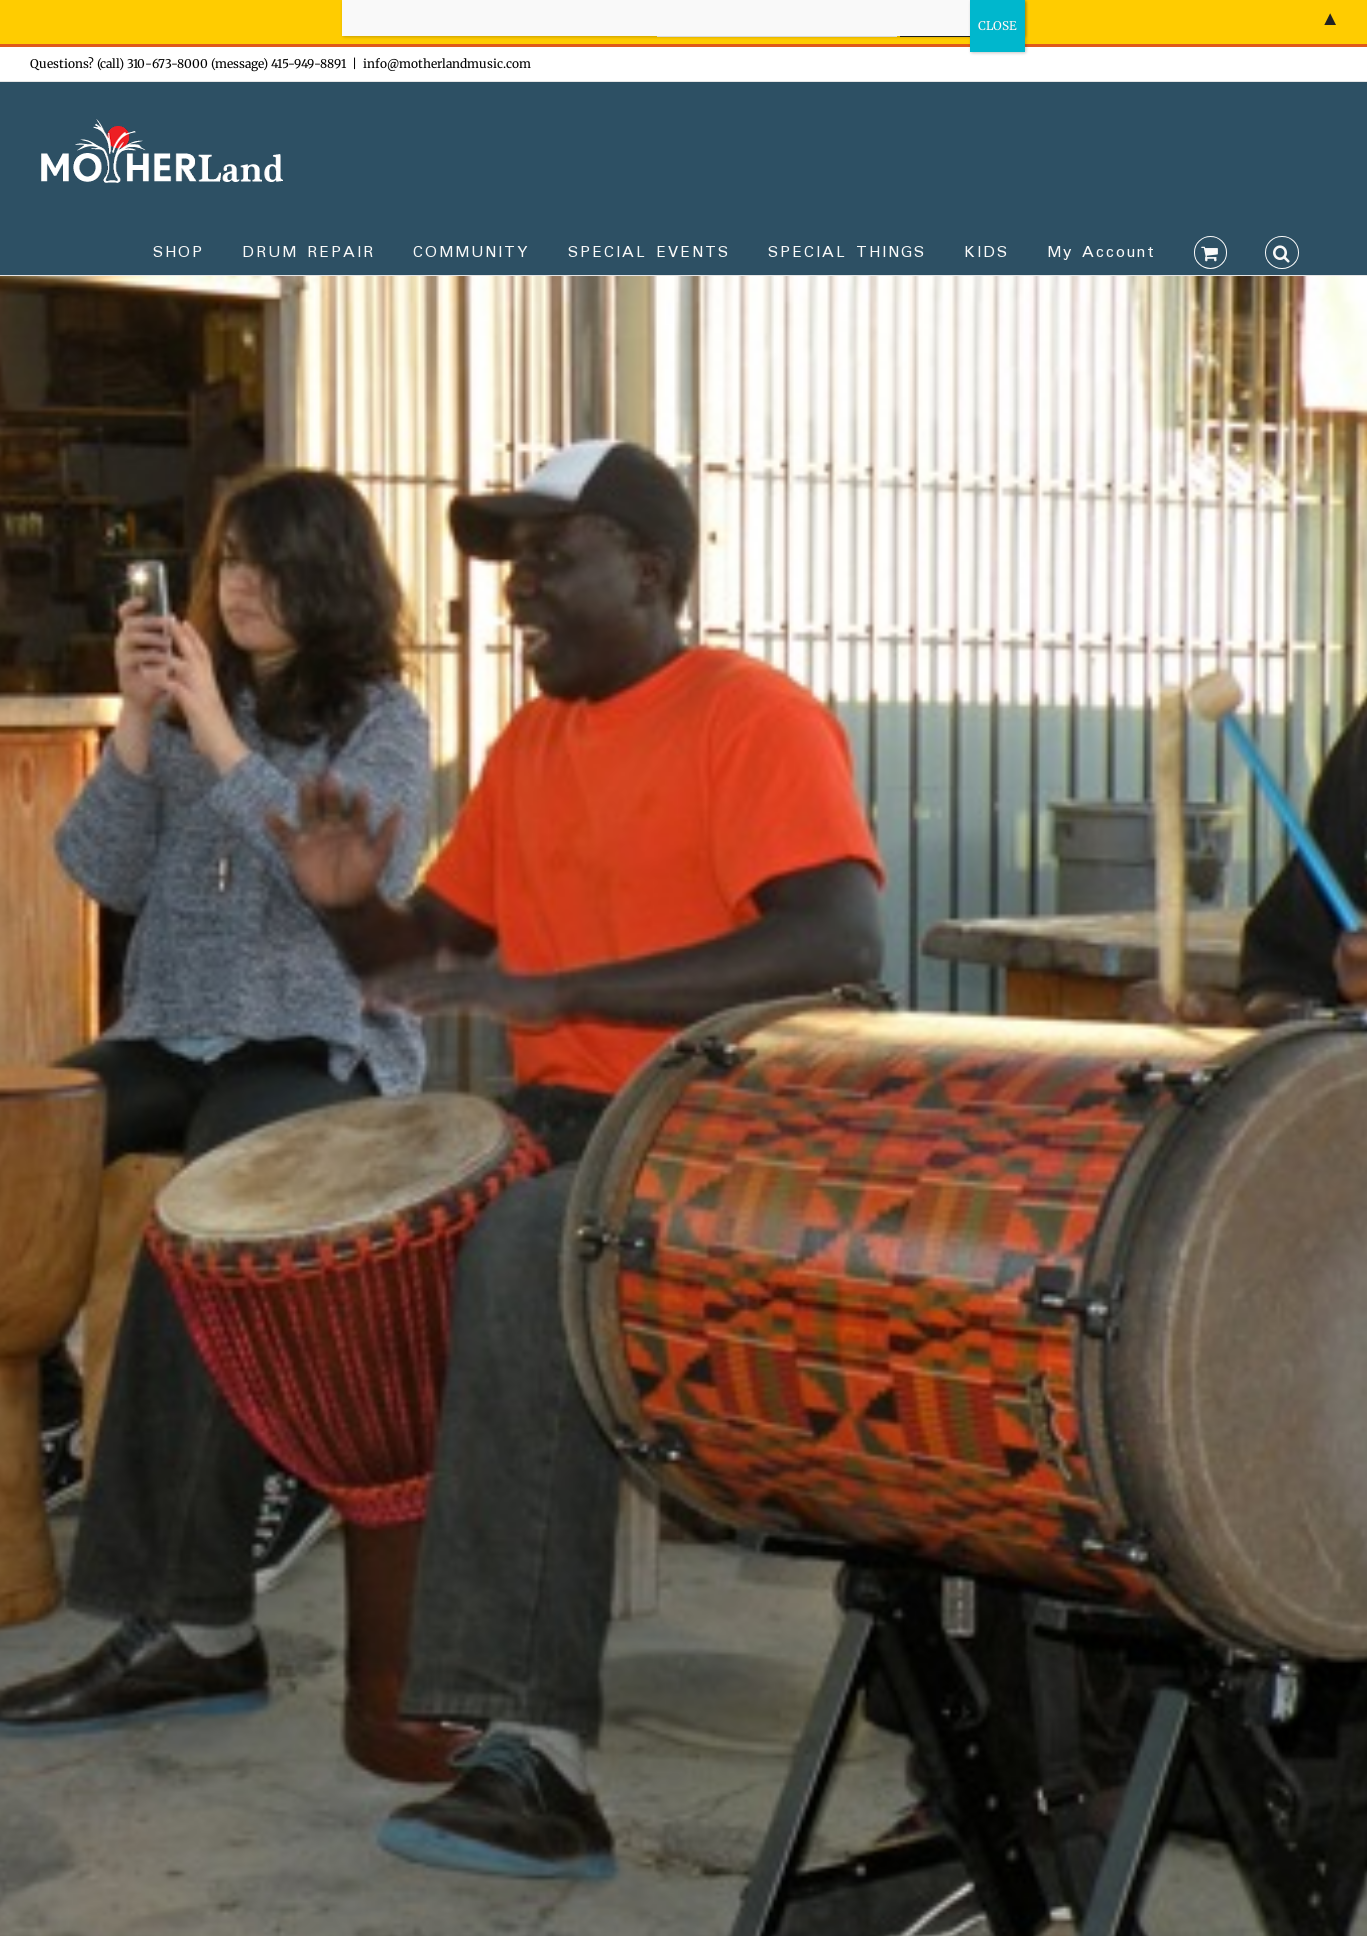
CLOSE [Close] (997, 25)
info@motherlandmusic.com (447, 63)
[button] (1282, 251)
